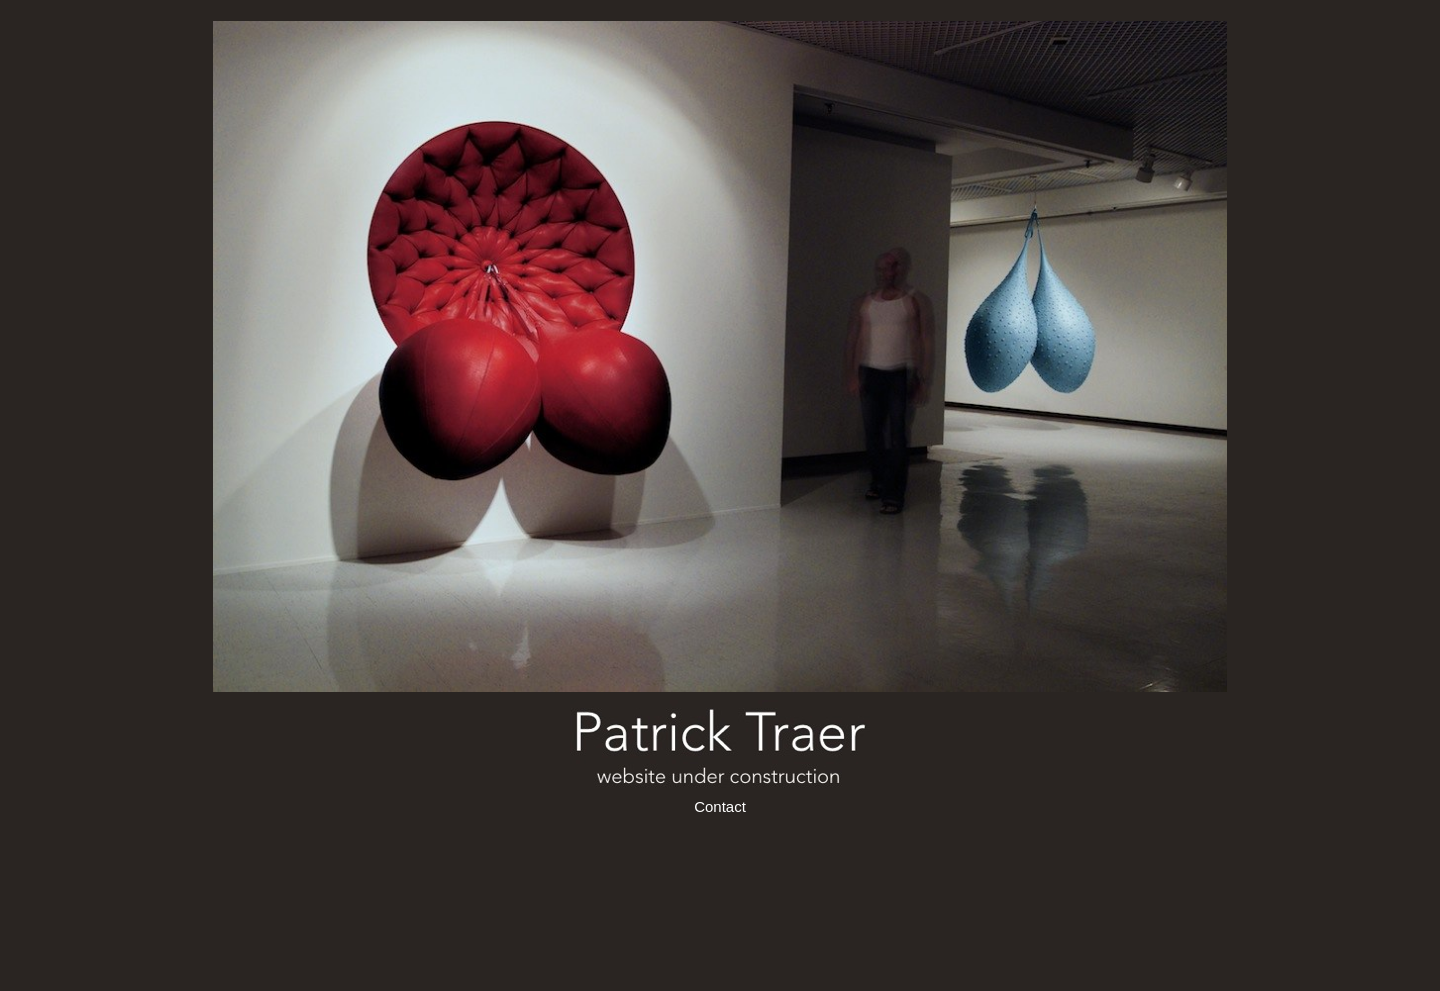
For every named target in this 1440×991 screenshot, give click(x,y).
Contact (720, 806)
